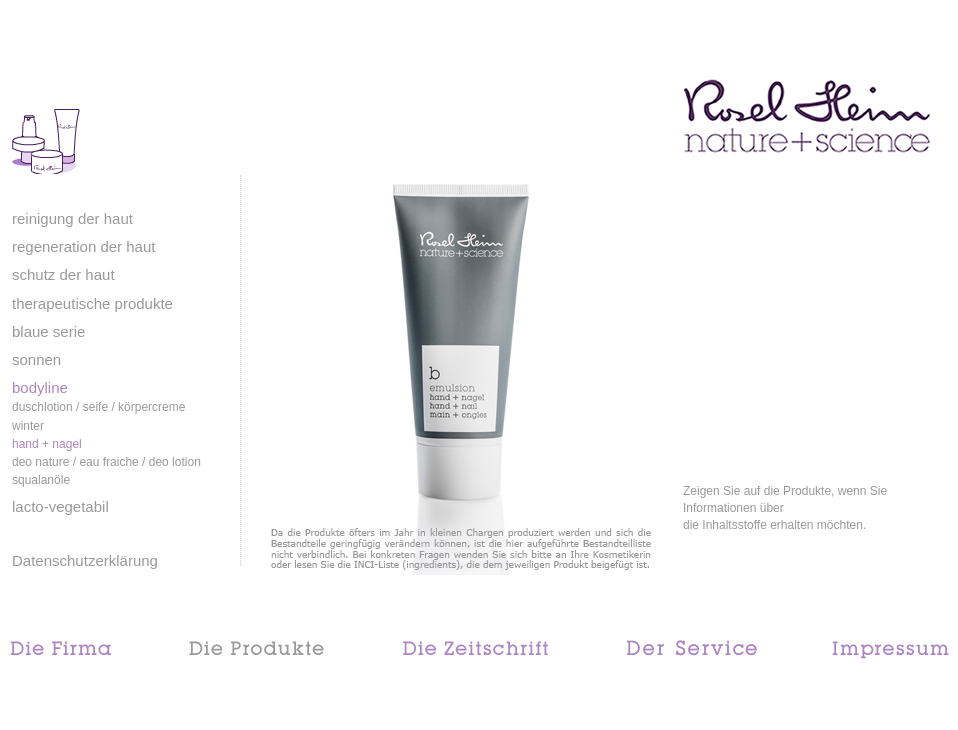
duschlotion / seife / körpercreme (98, 407)
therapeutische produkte (92, 303)
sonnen (36, 359)
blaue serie (48, 331)
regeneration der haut (83, 246)
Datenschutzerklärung (85, 560)
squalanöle (41, 480)
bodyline (40, 387)
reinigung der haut (72, 218)
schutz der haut (63, 274)
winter (28, 426)
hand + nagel (47, 444)
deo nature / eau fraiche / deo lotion (106, 462)
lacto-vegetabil (60, 506)
